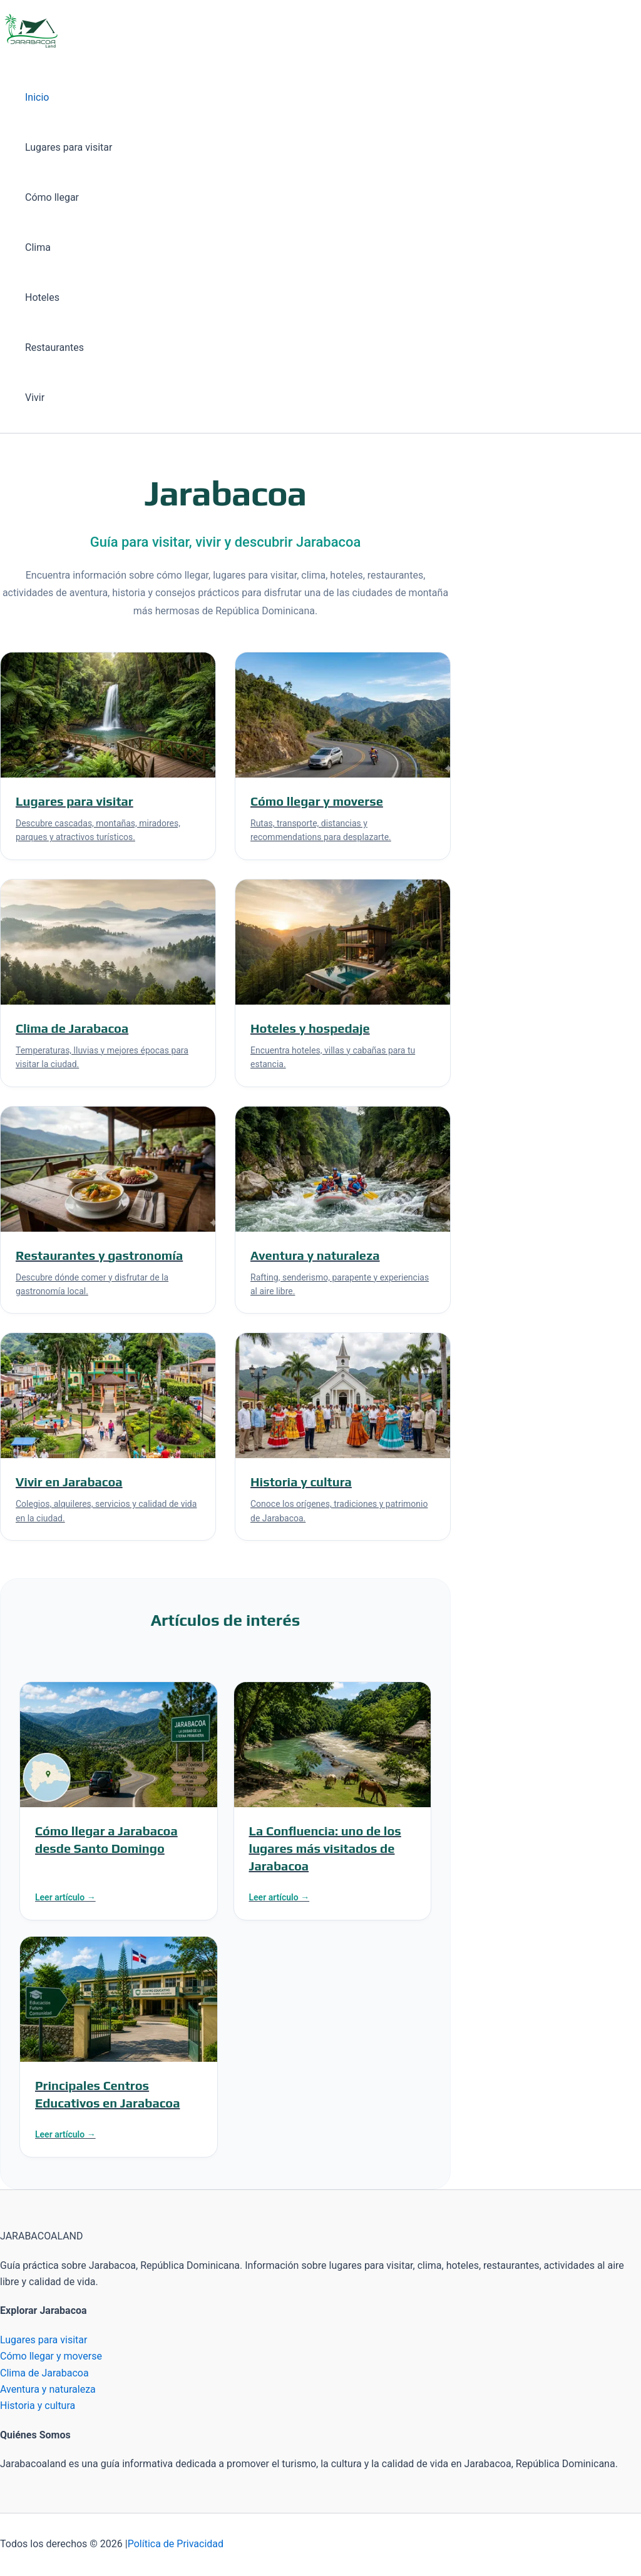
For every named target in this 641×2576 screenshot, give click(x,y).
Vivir (34, 397)
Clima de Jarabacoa (44, 2373)
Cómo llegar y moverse (51, 2356)
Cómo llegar (52, 197)
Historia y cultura (37, 2405)
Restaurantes (54, 347)
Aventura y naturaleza (48, 2389)
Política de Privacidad (175, 2544)
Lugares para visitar (68, 147)
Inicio (37, 97)
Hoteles (42, 297)
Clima (38, 247)
